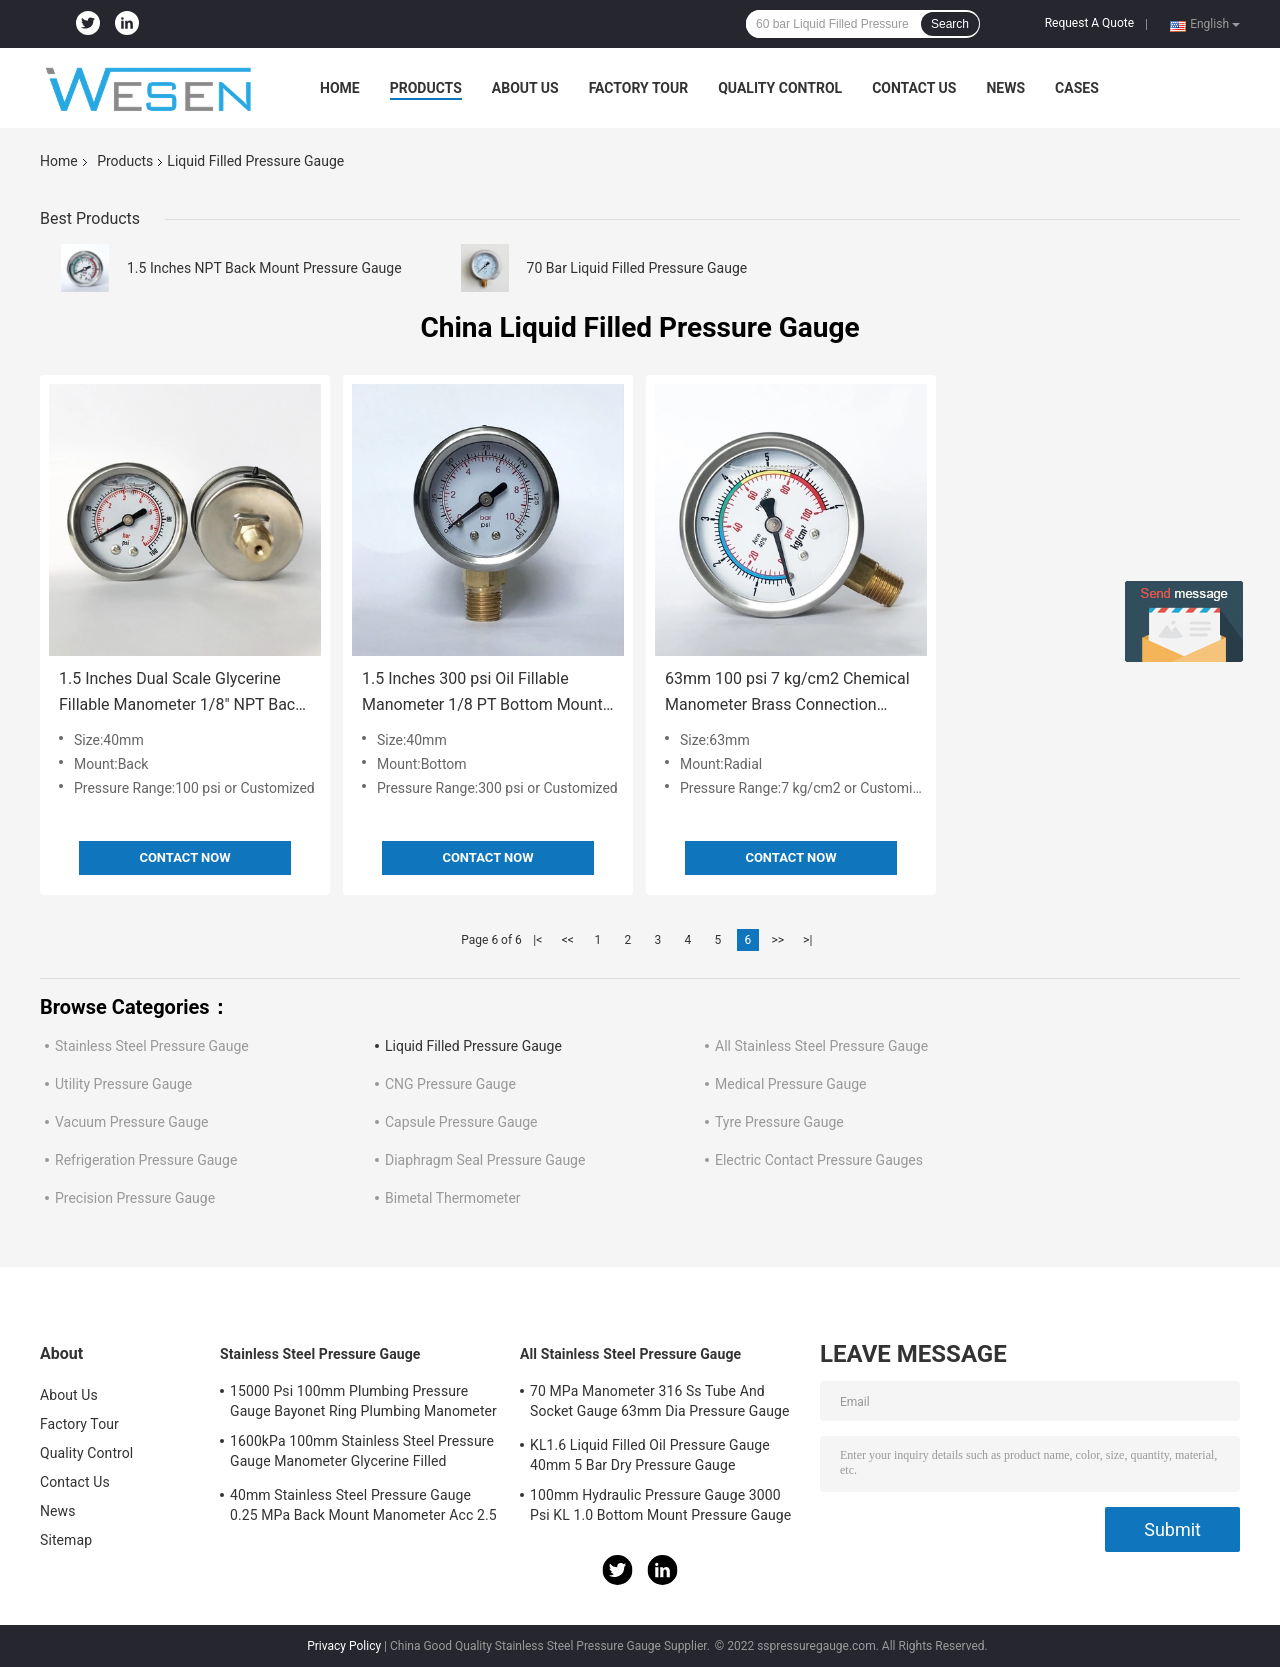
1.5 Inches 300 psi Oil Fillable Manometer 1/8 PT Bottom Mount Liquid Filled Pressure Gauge (482, 693)
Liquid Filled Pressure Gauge (473, 1046)
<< (568, 940)
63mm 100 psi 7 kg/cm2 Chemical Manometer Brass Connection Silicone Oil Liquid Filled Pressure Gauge (787, 693)
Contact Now (184, 857)
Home (340, 88)
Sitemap (66, 1540)
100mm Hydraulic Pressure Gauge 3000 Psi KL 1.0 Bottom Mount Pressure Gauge (660, 1505)
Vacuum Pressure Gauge (131, 1122)
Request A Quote (1089, 23)
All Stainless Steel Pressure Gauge (821, 1046)
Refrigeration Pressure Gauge (146, 1160)
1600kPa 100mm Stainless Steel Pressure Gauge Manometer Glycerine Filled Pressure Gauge (362, 1454)
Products (426, 88)
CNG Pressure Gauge (450, 1084)
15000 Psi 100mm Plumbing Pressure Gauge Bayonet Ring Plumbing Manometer (363, 1401)
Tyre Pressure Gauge (779, 1122)
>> (777, 940)
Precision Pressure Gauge (135, 1198)
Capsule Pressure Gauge (461, 1122)
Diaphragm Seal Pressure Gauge (485, 1160)
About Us (525, 88)
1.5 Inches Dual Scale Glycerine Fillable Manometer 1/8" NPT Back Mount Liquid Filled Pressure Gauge (181, 693)
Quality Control (780, 88)
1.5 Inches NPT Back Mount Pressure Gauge (264, 268)
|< (537, 940)
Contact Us (914, 88)
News (1005, 88)
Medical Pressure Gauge (790, 1084)
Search (950, 24)
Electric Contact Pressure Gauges (819, 1160)
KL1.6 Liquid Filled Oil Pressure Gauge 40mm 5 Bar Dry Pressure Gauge (650, 1455)
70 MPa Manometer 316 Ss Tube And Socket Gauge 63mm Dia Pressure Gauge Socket (659, 1404)
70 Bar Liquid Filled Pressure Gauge (637, 268)
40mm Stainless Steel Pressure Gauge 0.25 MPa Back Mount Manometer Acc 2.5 (363, 1505)
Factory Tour (639, 88)
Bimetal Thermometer (453, 1198)
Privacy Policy (344, 1646)
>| (807, 940)
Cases (1077, 88)
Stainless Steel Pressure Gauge (152, 1046)
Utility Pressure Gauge (123, 1084)
